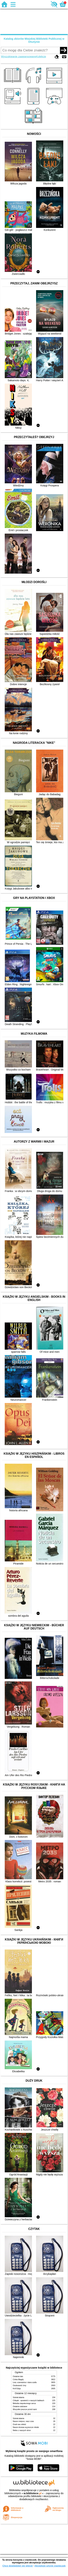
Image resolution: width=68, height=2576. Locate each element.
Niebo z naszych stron (22, 2430)
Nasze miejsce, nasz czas (23, 2421)
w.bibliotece (33, 2493)
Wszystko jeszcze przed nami (25, 2409)
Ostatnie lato (18, 2376)
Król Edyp (17, 2389)
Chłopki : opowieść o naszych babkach (28, 2401)
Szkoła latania (18, 2397)
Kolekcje (41, 56)
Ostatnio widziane (20, 2406)
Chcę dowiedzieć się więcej (17, 2565)
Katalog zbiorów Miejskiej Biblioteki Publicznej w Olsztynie (34, 40)
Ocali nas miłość (19, 2424)
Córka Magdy (18, 2380)
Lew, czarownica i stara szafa (25, 2382)
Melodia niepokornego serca (24, 2403)
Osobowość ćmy (19, 2385)
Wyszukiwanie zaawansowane (18, 56)
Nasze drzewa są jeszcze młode (26, 2427)
